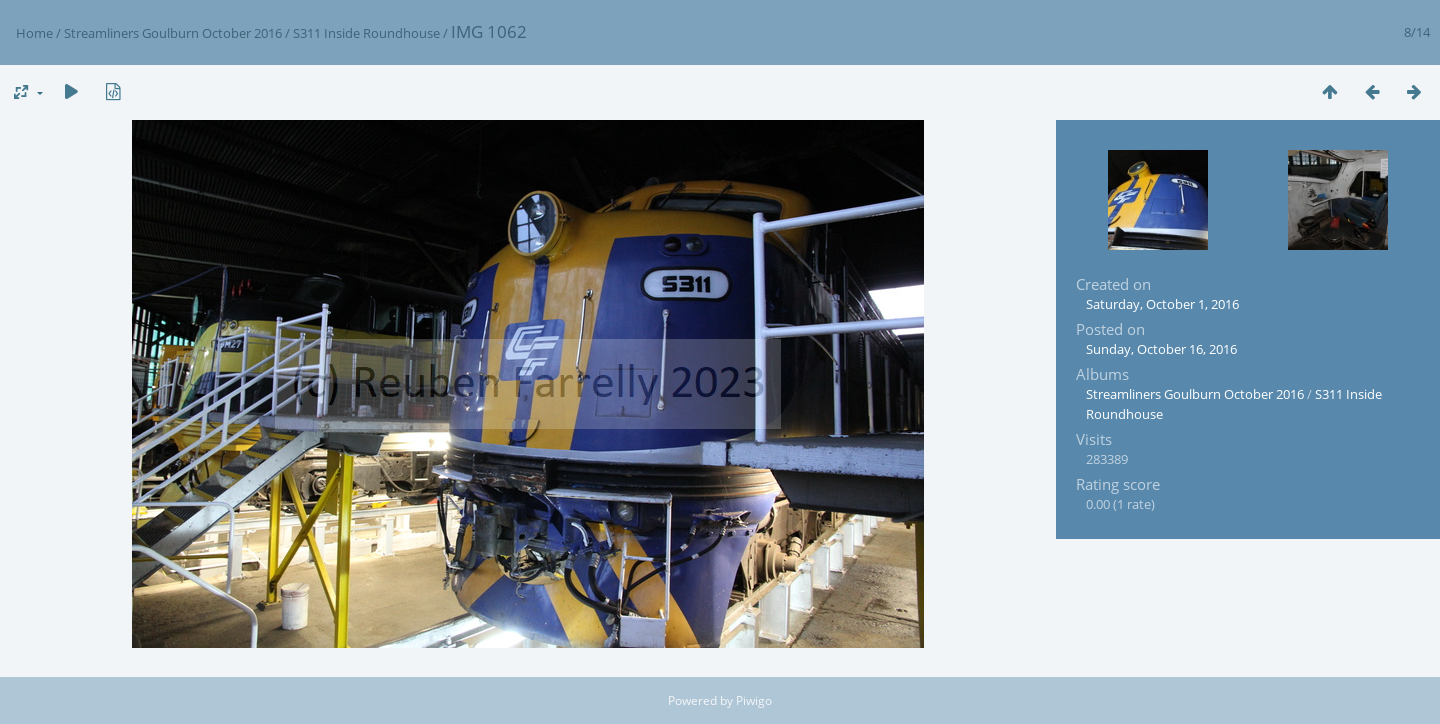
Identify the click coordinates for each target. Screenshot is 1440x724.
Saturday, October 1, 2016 (1162, 304)
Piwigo (754, 700)
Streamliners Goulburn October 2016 (173, 33)
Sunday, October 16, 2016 (1161, 349)
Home (34, 33)
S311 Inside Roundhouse (366, 33)
